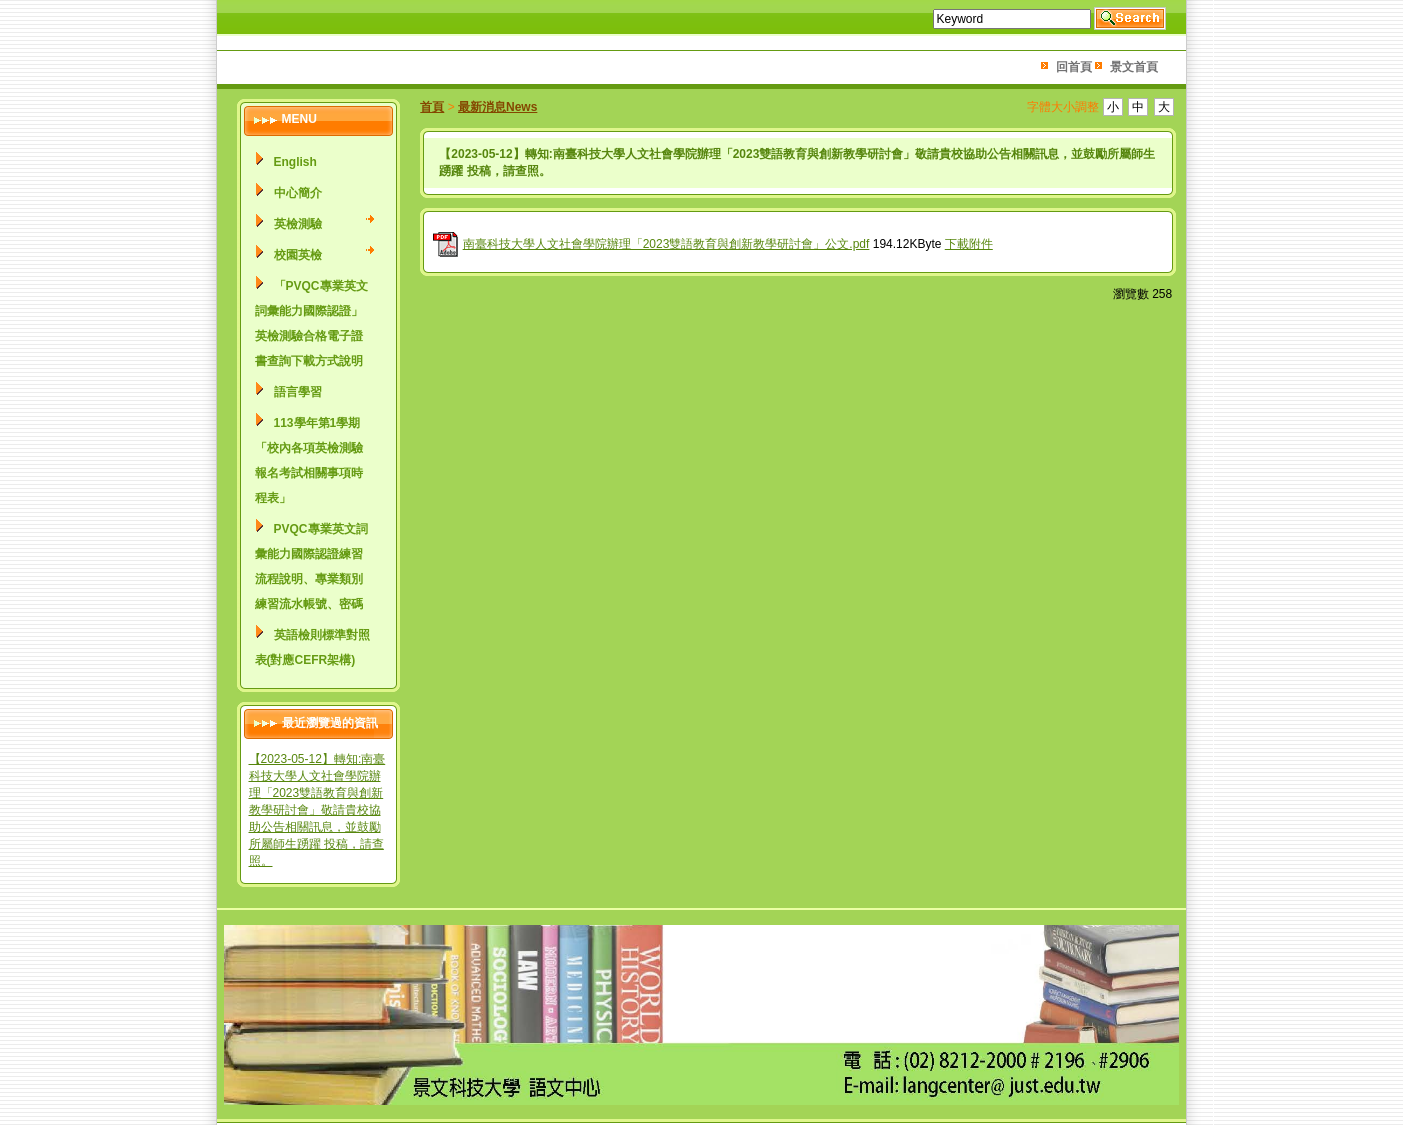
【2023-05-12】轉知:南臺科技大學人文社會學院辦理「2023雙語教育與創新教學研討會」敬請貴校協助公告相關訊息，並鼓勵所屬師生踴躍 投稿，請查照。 (317, 810)
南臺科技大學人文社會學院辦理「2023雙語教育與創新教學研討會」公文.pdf (666, 244)
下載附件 (969, 244)
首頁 (432, 107)
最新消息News (497, 107)
